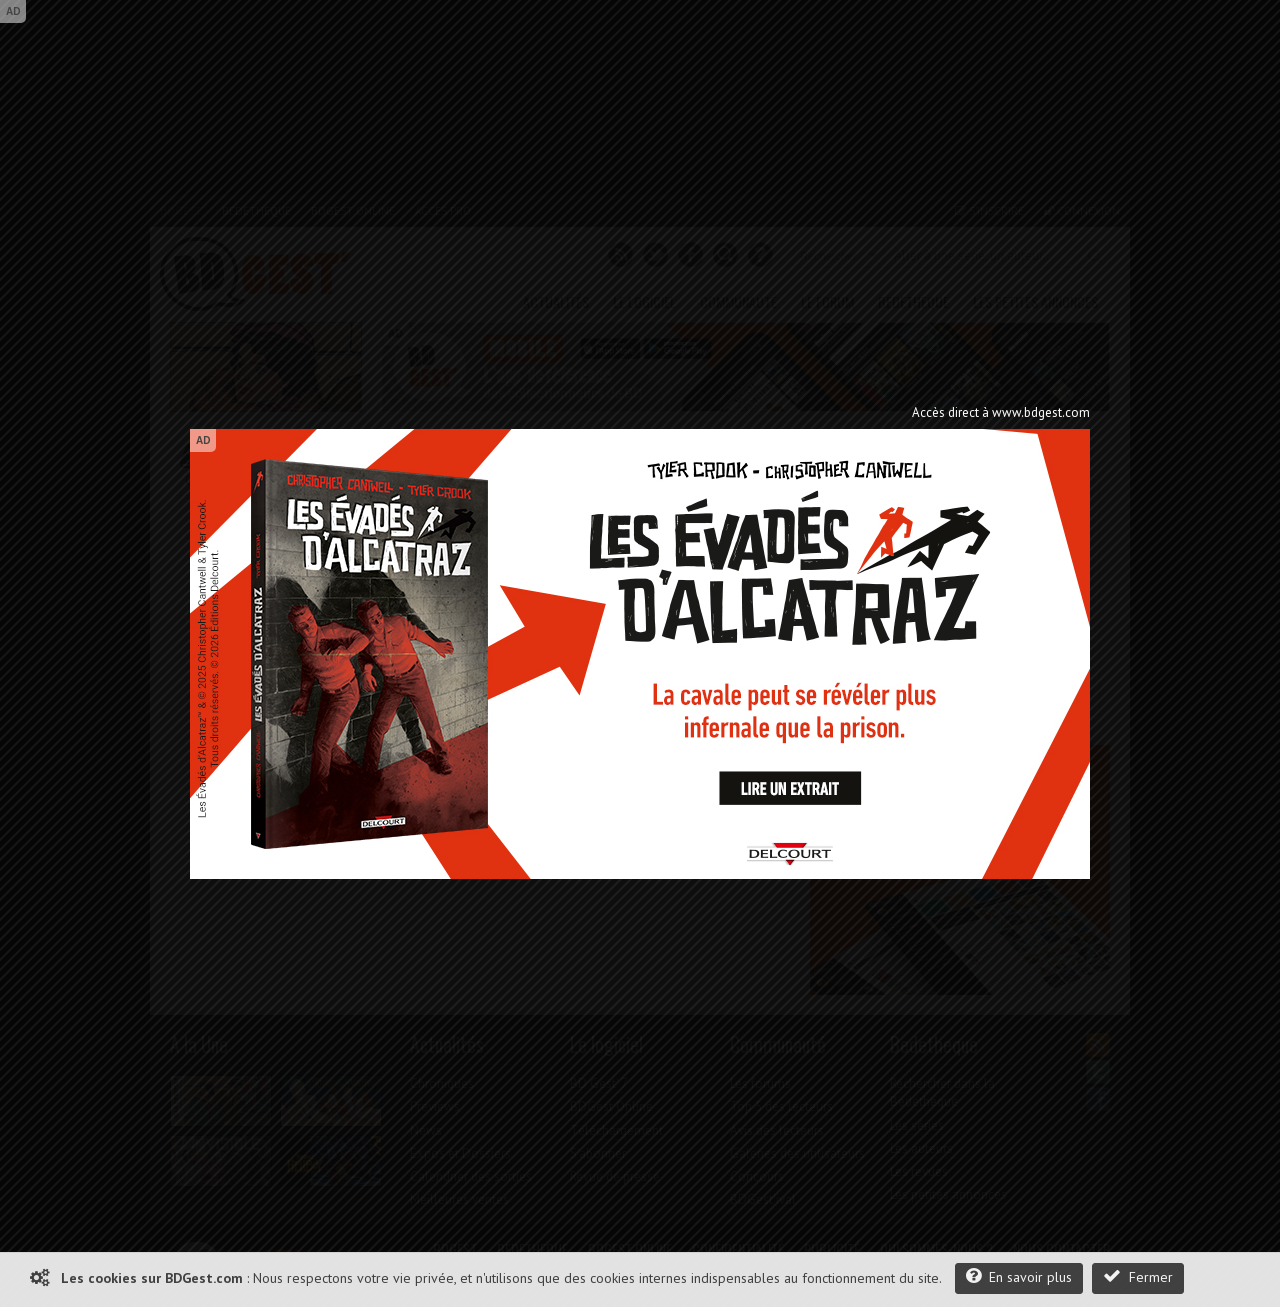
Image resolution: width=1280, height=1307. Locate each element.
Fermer (1138, 1276)
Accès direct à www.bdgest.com (1001, 412)
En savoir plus (1019, 1276)
